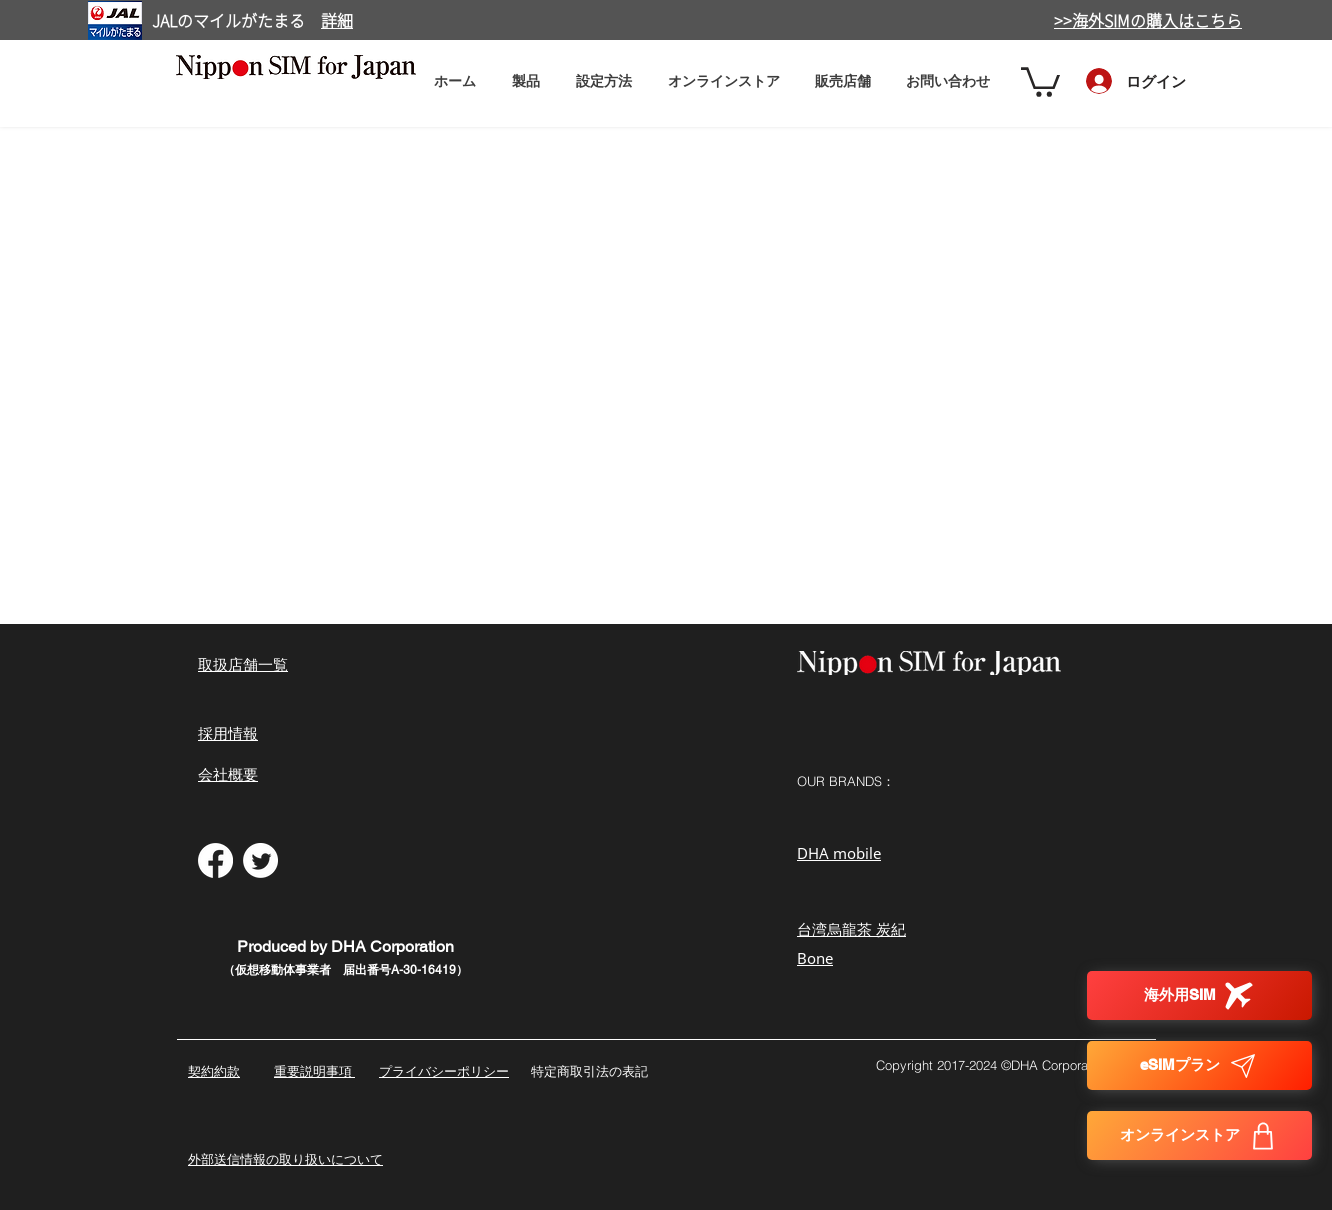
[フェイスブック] (215, 860)
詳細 (337, 21)
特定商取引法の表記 (589, 1071)
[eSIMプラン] (1199, 1065)
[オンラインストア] (1199, 1135)
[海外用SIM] (1199, 995)
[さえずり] (260, 860)
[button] (604, 80)
